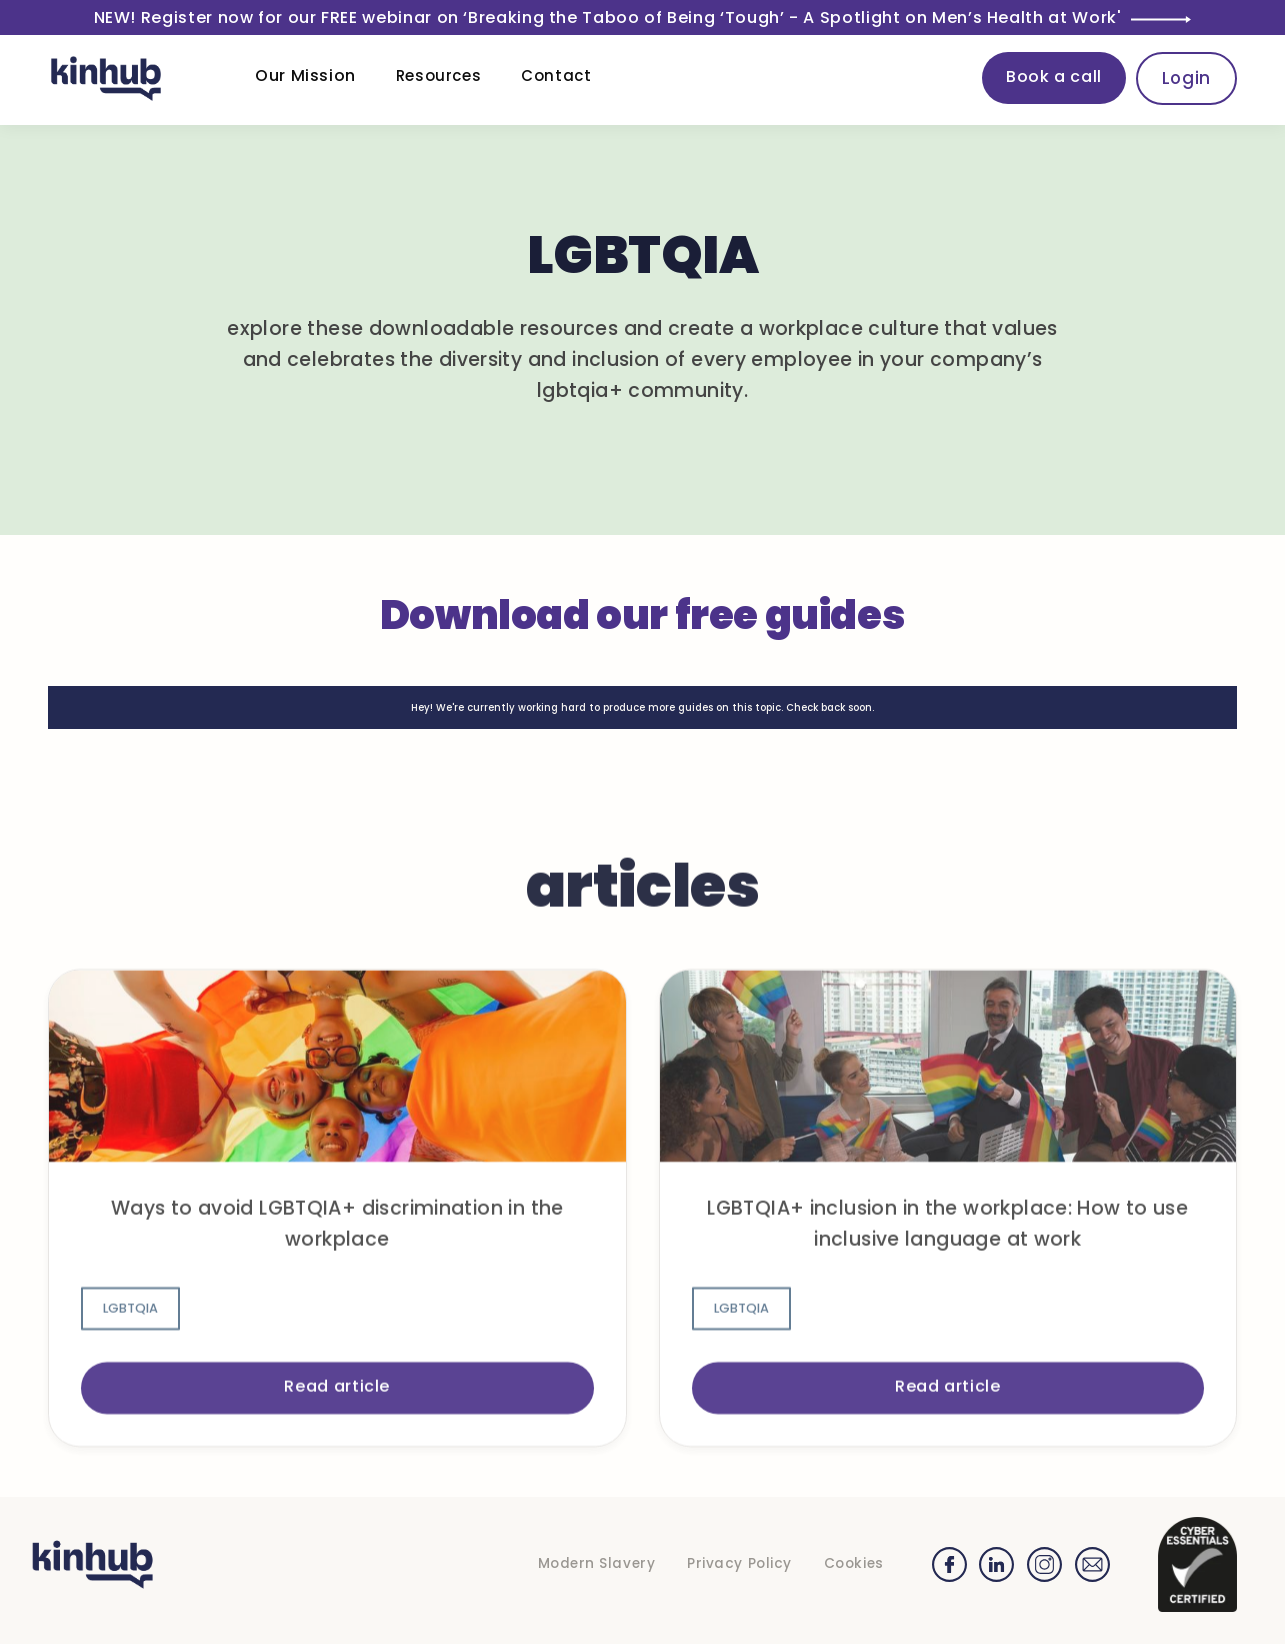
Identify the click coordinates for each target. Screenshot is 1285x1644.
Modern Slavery (597, 1564)
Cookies (854, 1564)
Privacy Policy (739, 1564)
